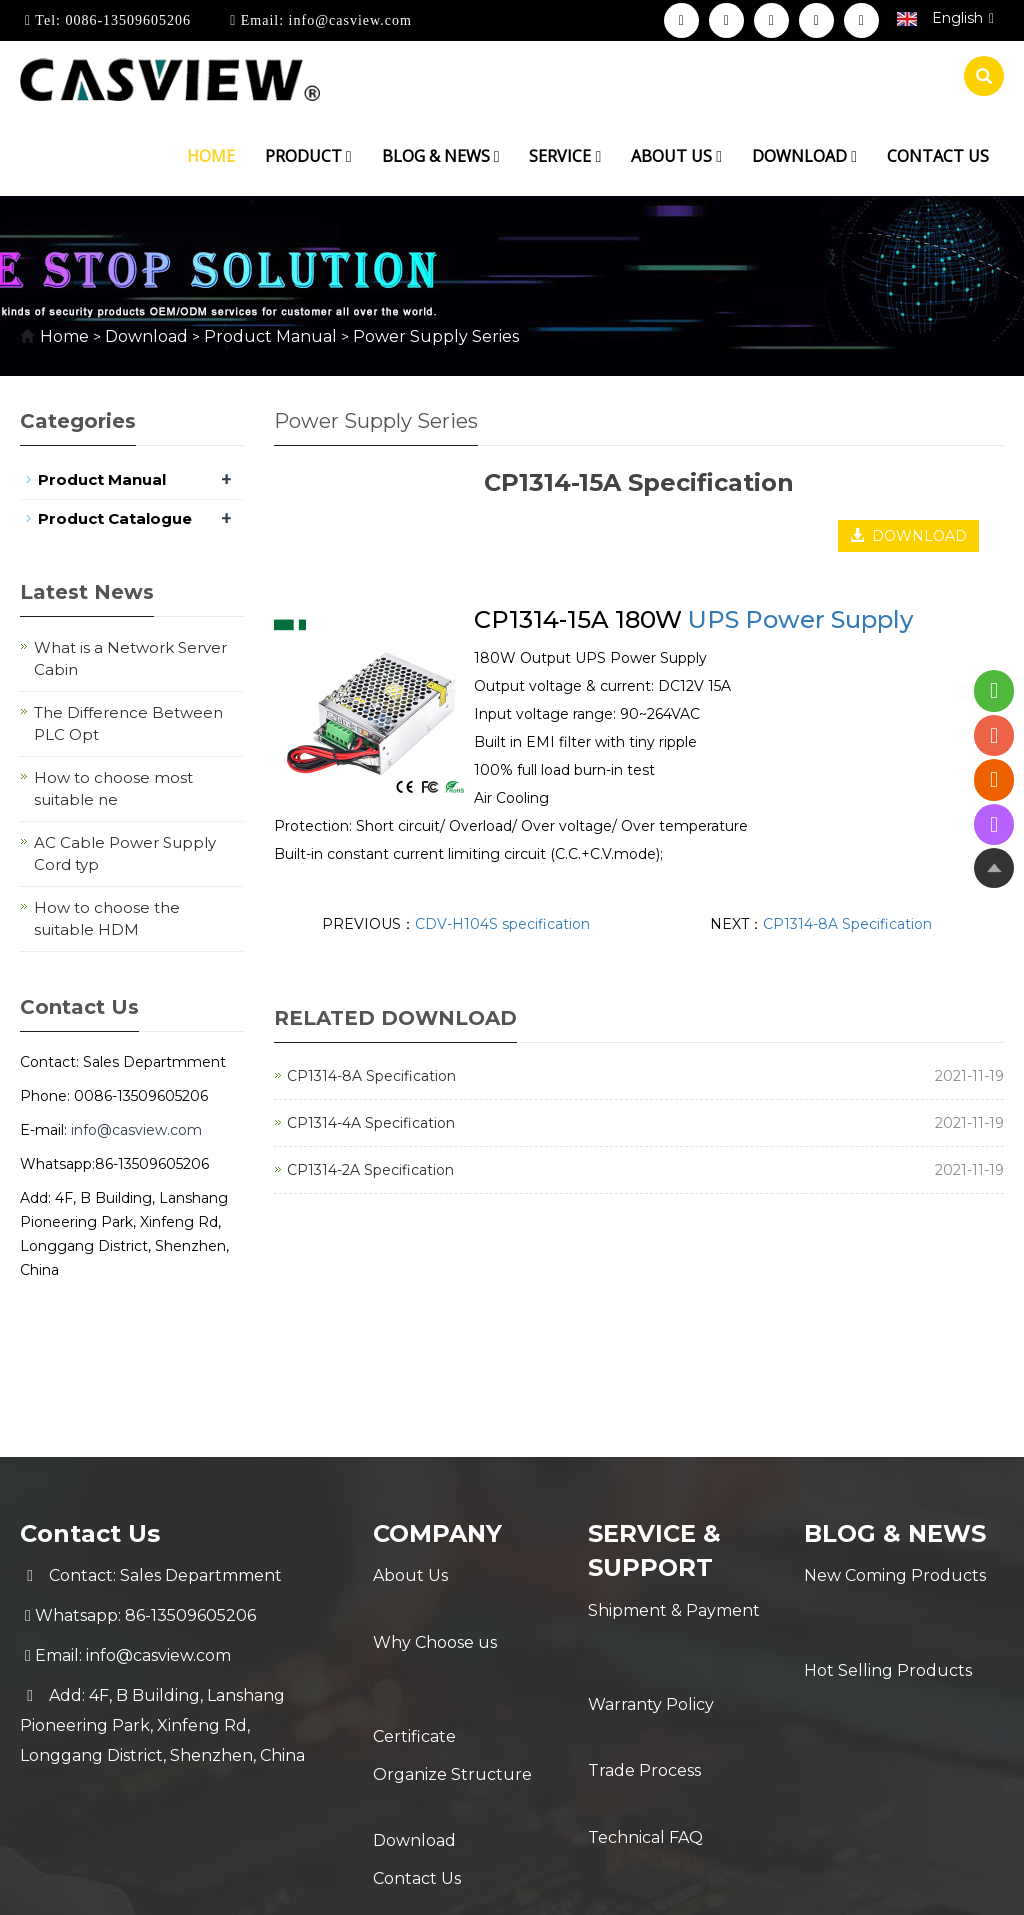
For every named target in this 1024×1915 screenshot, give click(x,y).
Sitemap (832, 1882)
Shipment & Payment (674, 1610)
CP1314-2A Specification (370, 1170)
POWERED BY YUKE (710, 1882)
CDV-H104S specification (502, 924)
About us (676, 156)
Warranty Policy (651, 1650)
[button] (349, 156)
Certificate (414, 1655)
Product (308, 156)
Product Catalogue (115, 518)
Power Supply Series (434, 336)
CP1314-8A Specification (847, 924)
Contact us (938, 156)
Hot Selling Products (888, 1615)
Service (565, 156)
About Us (410, 1575)
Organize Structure (452, 1695)
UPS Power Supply (800, 619)
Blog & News (441, 156)
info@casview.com (348, 20)
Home (211, 156)
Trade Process (644, 1690)
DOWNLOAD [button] (908, 536)
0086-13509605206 (126, 20)
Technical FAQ (645, 1730)
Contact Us (417, 1775)
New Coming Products (895, 1575)
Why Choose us (435, 1615)
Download (804, 156)
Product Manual (270, 336)
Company (438, 1533)
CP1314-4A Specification (371, 1123)
